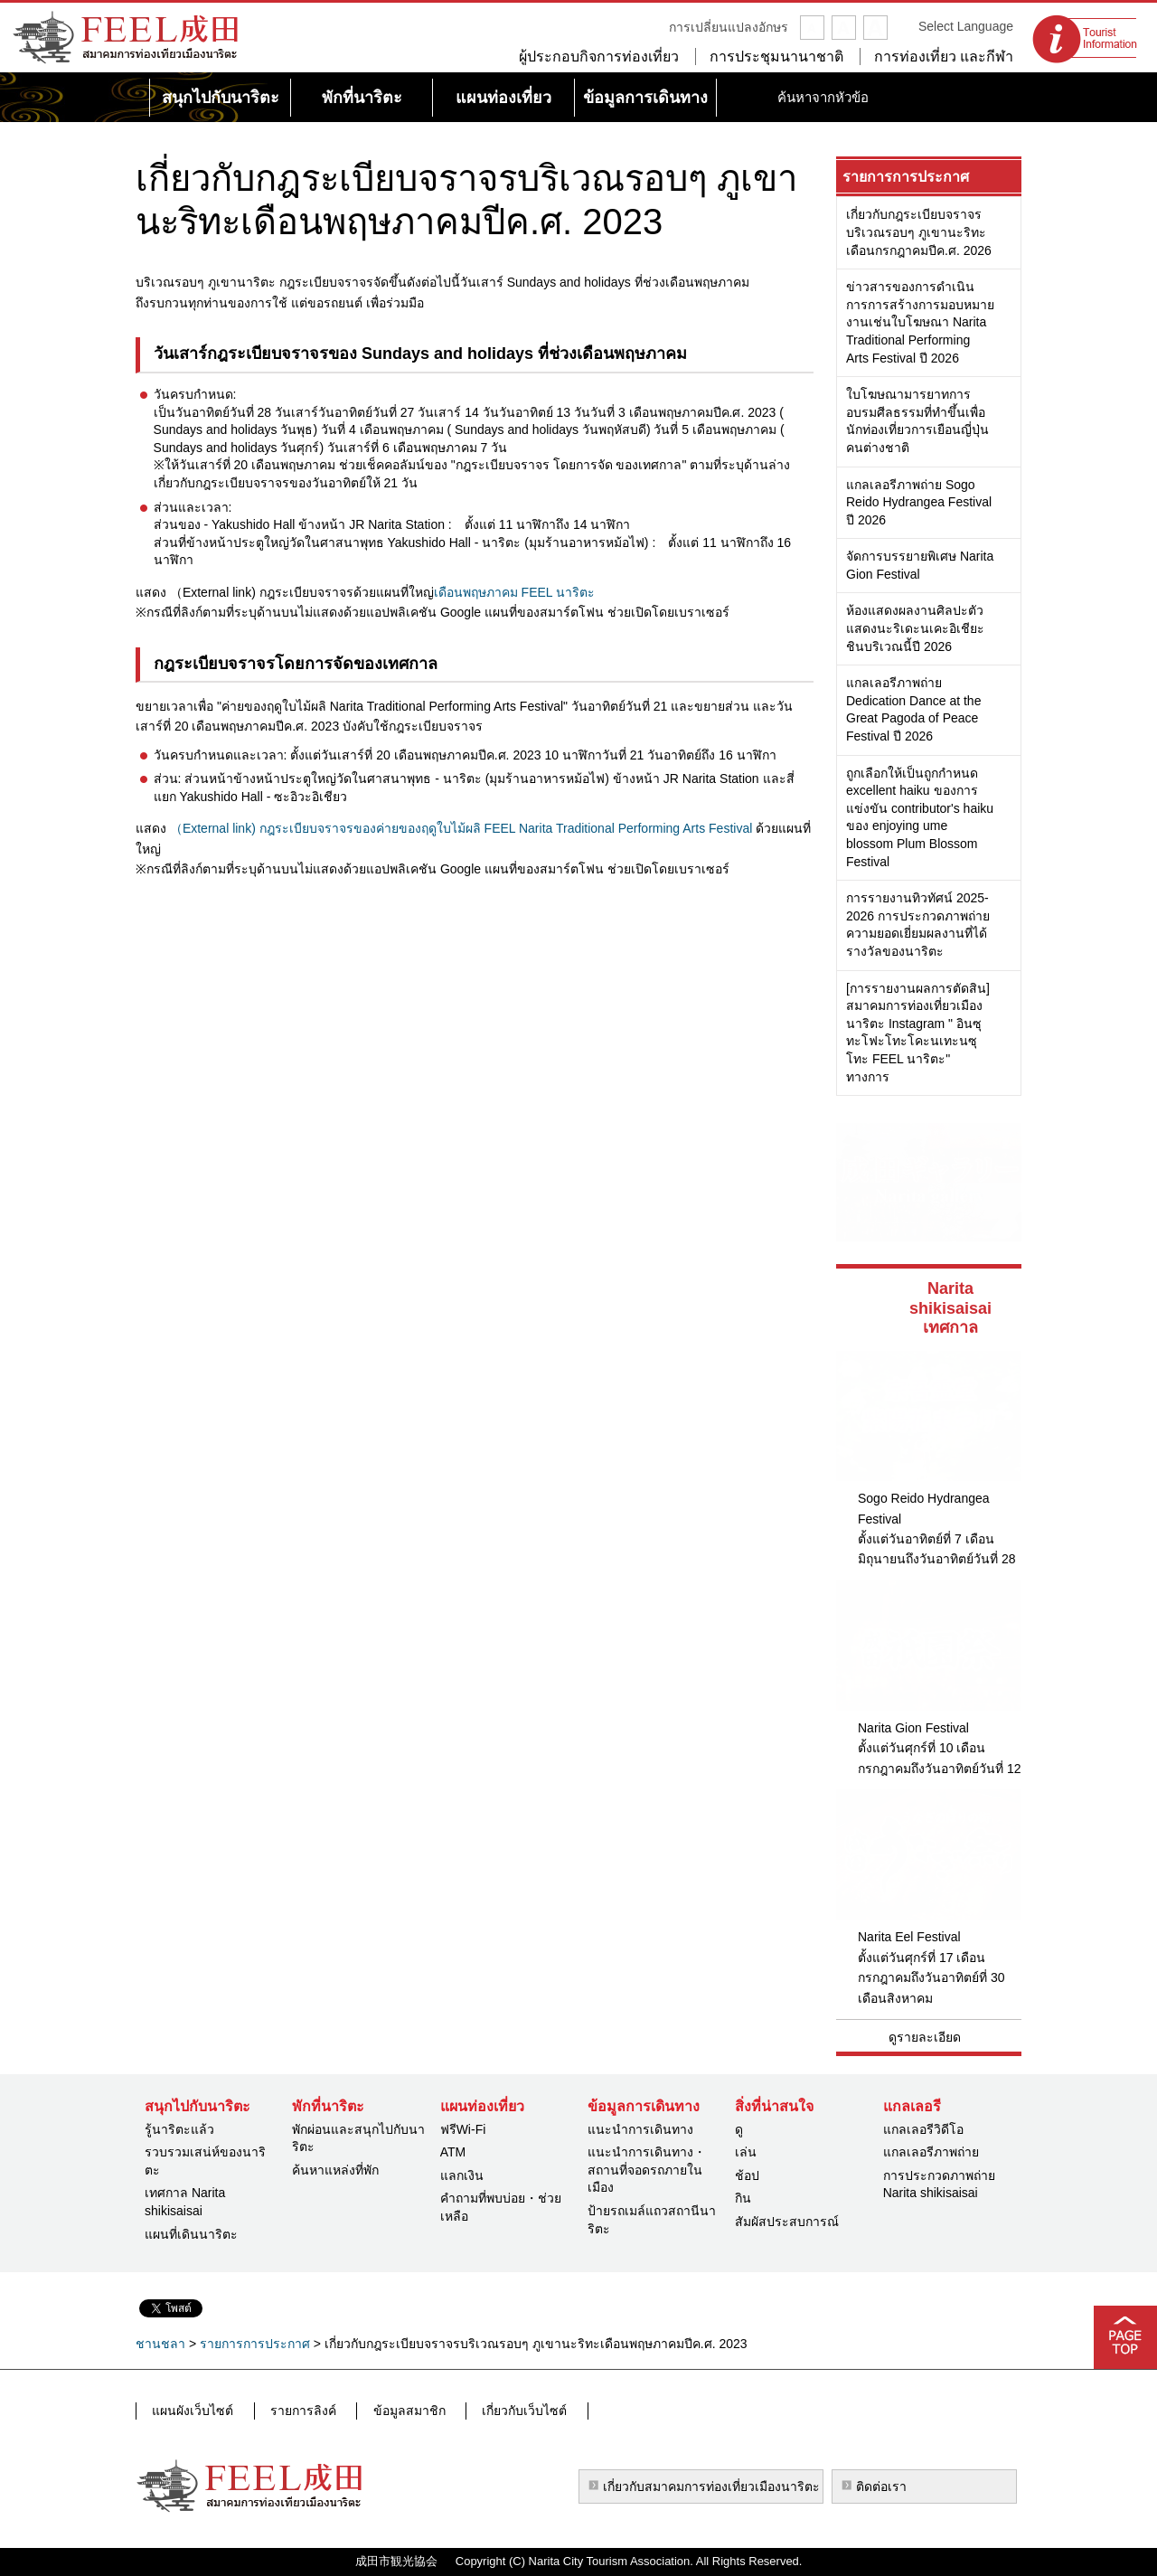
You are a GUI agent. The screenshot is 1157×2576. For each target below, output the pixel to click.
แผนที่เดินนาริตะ (191, 2234)
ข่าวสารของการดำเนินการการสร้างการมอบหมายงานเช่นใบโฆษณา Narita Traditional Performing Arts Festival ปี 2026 (920, 321)
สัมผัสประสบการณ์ (787, 2221)
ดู (739, 2129)
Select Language (965, 26)
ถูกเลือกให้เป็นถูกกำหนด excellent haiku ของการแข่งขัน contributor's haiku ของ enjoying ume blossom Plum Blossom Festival (919, 817)
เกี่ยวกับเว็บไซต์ (502, 2410)
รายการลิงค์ (295, 2410)
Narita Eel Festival (909, 1937)
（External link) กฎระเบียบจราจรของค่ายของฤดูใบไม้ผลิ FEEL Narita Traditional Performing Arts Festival (461, 828)
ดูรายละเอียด (925, 2037)
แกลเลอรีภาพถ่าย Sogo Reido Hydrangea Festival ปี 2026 (919, 502)
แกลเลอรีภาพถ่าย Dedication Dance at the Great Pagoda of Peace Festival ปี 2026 (913, 709)
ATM (453, 2152)
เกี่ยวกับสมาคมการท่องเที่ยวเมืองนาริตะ (711, 2486)
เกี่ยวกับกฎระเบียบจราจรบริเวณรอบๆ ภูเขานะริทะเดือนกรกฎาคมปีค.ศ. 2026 (919, 232)
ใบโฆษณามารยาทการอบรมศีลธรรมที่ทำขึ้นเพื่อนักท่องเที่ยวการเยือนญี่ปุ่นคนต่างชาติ (917, 421)
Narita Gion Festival (913, 1728)
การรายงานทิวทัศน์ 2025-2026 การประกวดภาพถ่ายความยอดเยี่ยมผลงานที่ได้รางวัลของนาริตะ (918, 924)
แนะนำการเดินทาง (640, 2129)
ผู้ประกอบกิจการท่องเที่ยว (599, 56)
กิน (743, 2198)
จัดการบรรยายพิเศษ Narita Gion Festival (919, 565)
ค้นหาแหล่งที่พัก (335, 2170)
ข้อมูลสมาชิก (394, 2410)
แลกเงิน (462, 2175)
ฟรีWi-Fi (463, 2129)
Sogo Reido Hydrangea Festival (924, 1508)
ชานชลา (160, 2343)
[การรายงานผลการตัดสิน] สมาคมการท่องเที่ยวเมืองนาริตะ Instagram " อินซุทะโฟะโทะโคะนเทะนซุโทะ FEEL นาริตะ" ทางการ (918, 1032)
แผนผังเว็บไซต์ (191, 2410)
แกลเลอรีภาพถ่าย (931, 2152)
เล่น (746, 2152)
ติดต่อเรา (881, 2486)
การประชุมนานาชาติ (776, 56)
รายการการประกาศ (905, 176)
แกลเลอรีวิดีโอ (923, 2129)
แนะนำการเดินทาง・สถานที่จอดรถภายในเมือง (647, 2169)
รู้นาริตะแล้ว (179, 2129)
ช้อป (747, 2175)
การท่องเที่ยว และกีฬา (943, 56)
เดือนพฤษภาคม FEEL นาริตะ (514, 592)
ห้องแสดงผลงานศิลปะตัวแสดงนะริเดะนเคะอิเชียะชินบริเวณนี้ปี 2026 (915, 628)
